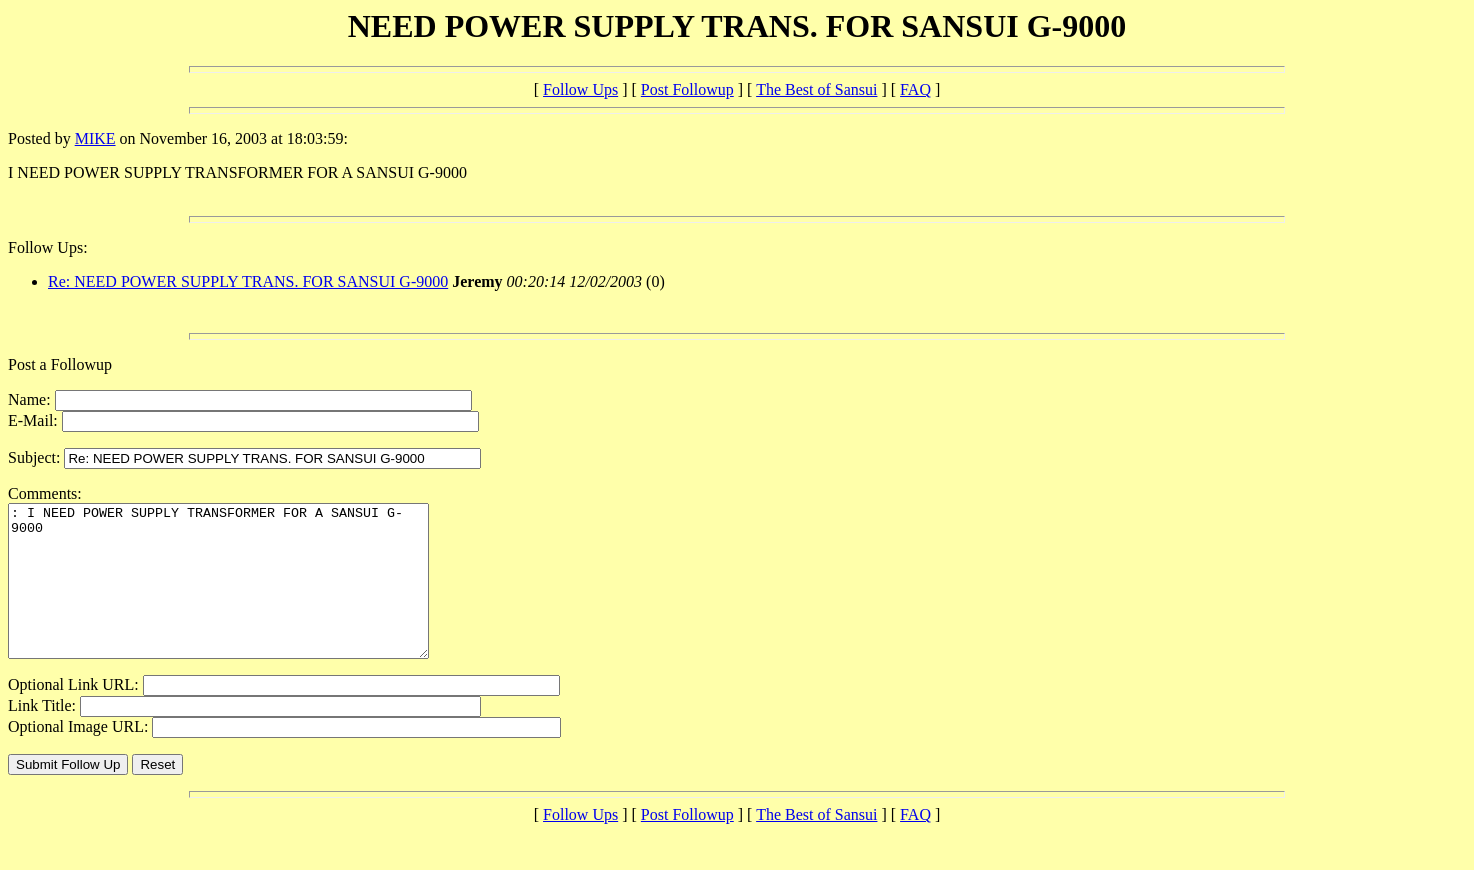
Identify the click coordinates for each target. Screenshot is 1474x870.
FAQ (915, 89)
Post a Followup (60, 364)
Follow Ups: (48, 247)
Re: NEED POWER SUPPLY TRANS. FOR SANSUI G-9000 (248, 281)
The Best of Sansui (816, 89)
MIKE (95, 138)
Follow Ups (580, 89)
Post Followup (687, 89)
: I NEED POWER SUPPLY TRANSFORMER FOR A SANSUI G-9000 (243, 596)
